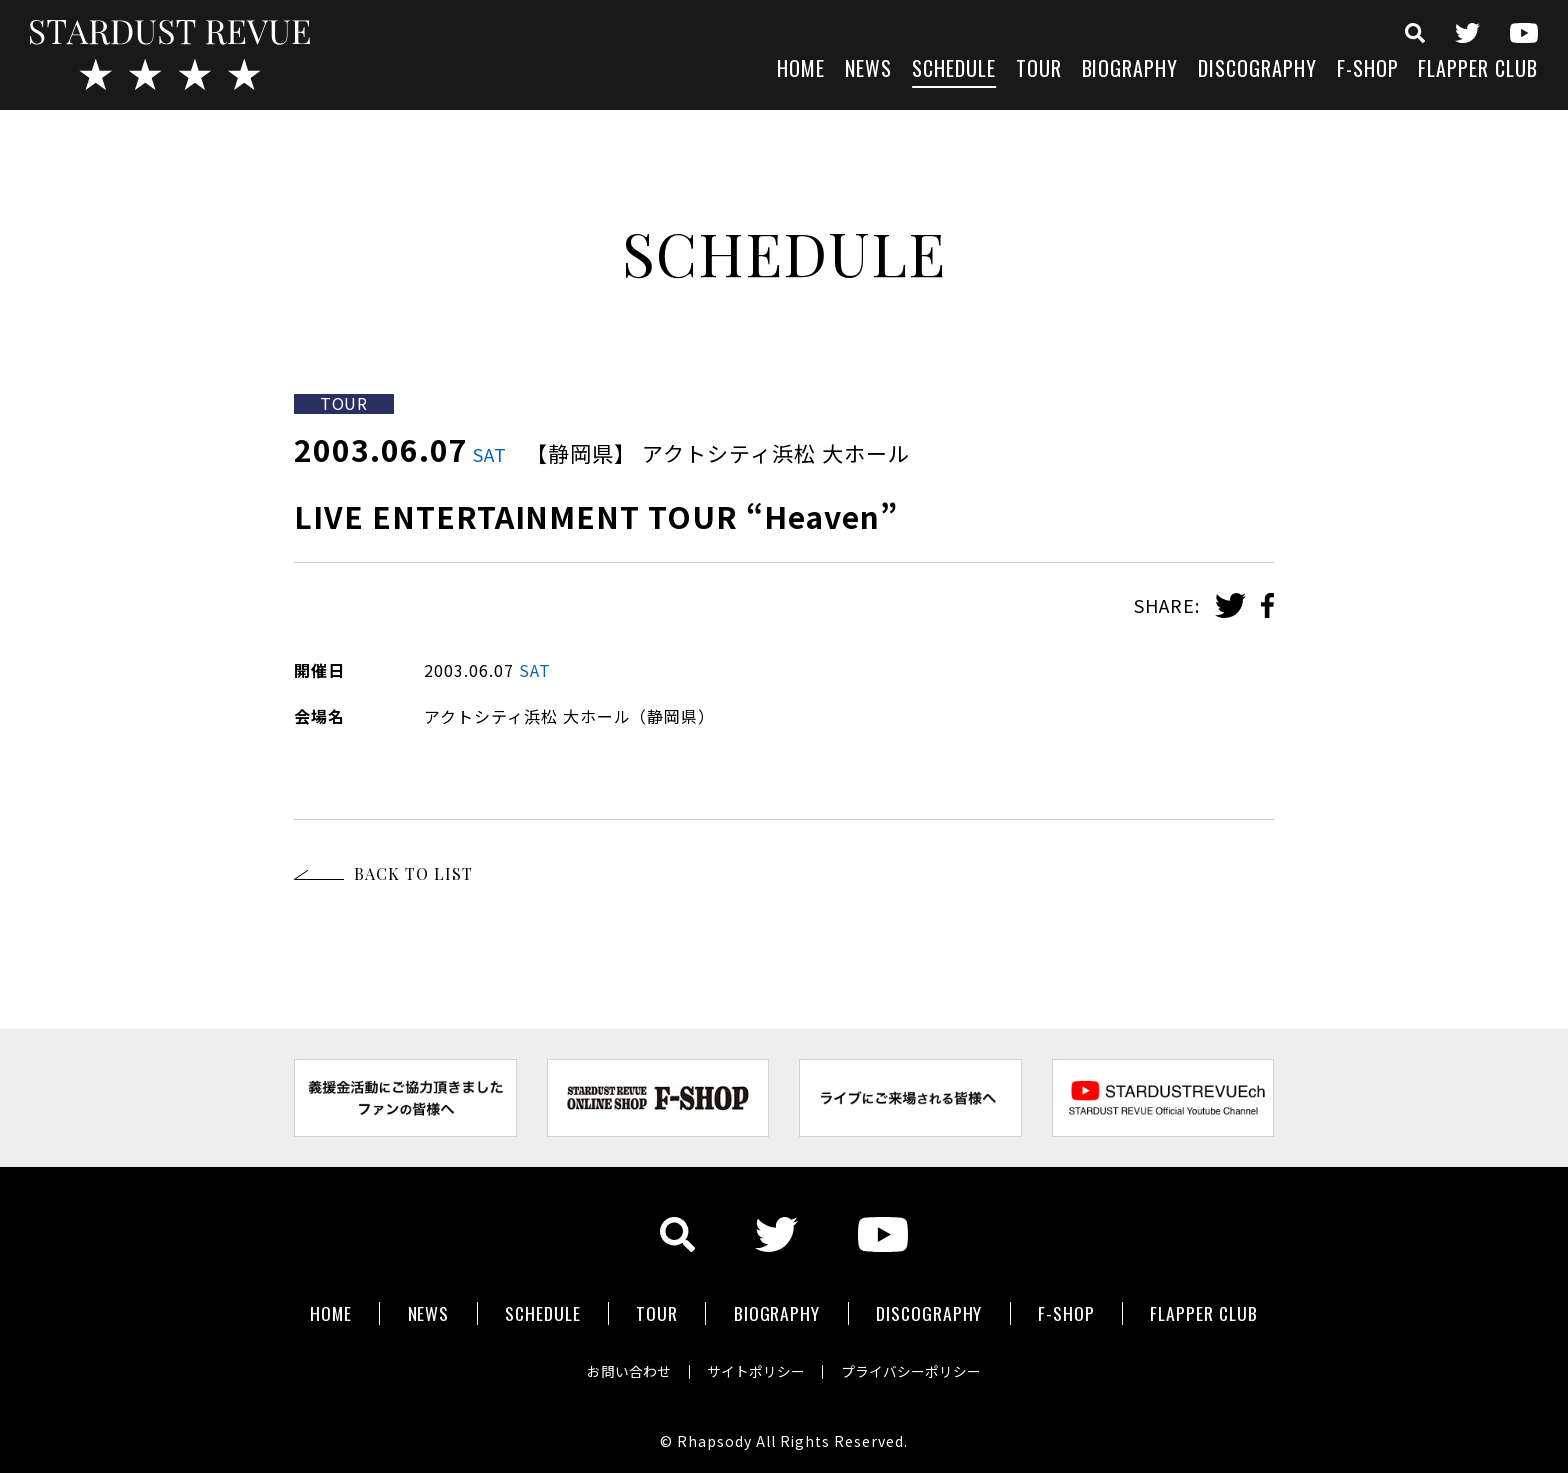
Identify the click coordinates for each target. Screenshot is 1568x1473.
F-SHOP (1368, 70)
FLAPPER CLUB (1478, 70)
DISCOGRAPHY (1257, 70)
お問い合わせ (624, 1367)
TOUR (1039, 70)
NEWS (868, 70)
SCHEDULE (954, 70)
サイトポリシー (756, 1367)
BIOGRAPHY (1130, 70)
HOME (801, 70)
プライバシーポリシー (916, 1367)
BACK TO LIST (413, 873)
